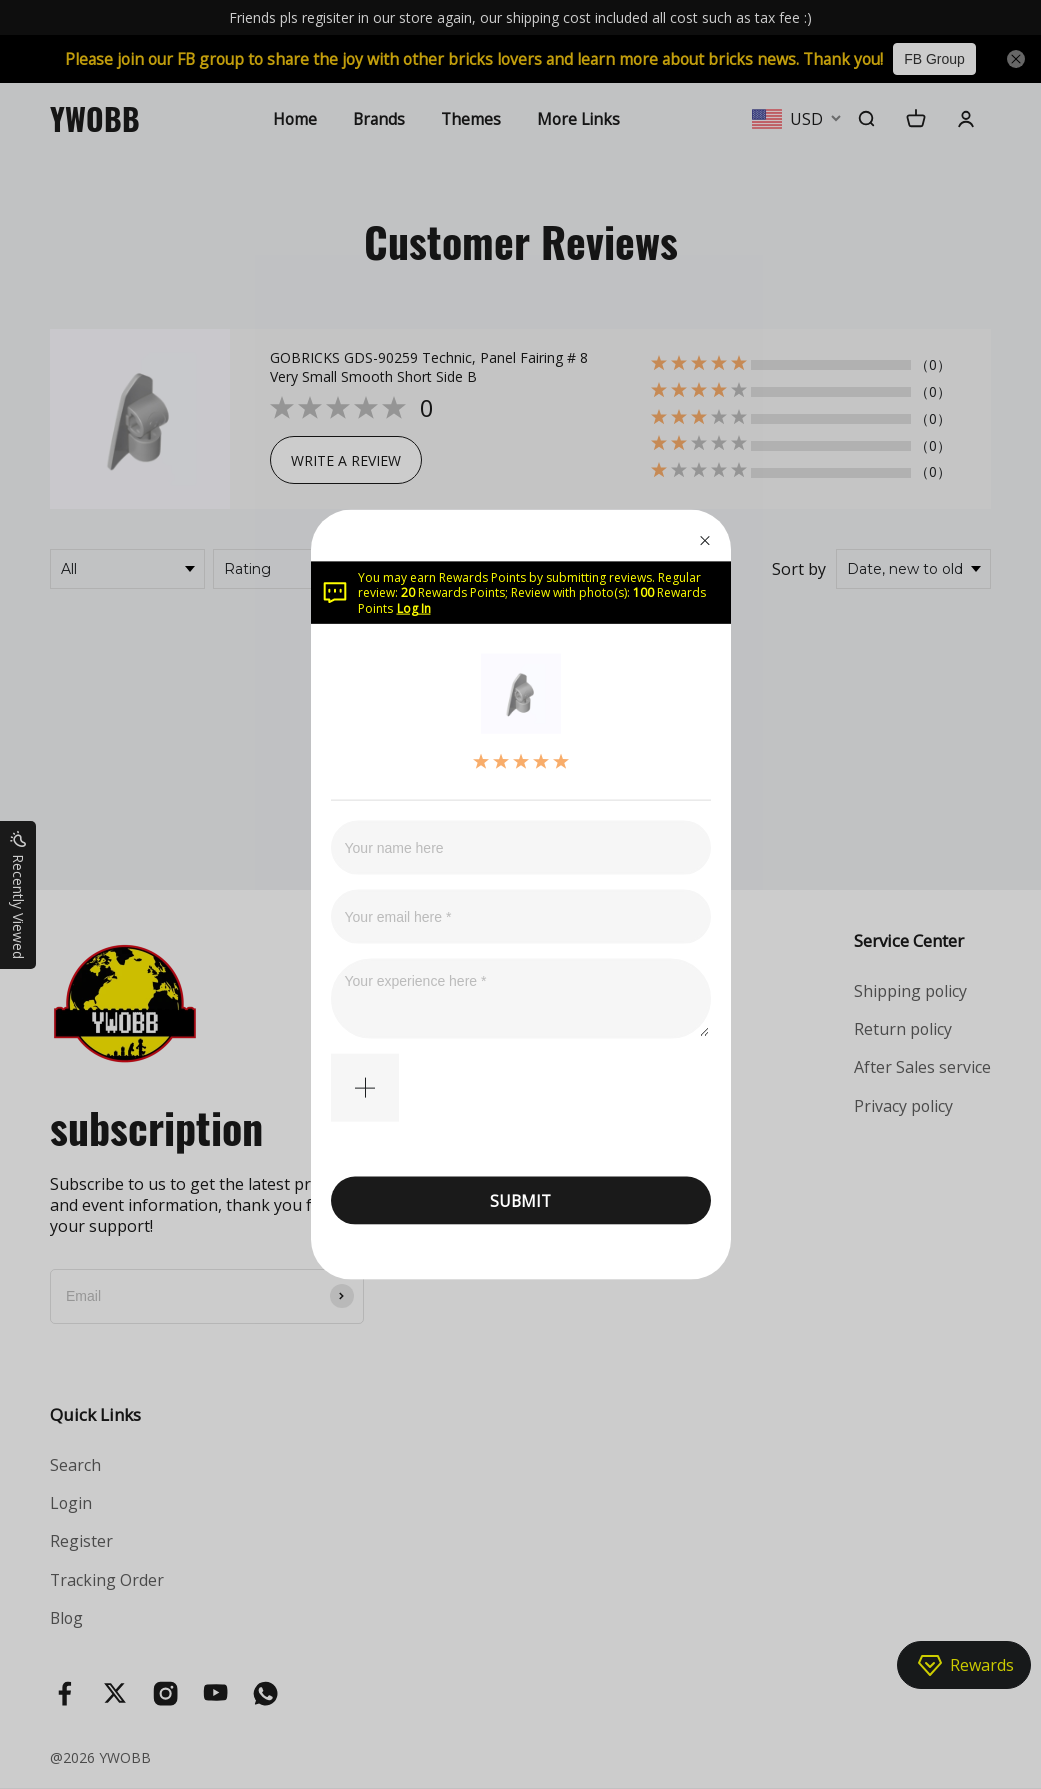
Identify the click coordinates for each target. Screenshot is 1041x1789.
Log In (414, 607)
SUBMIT (520, 1200)
